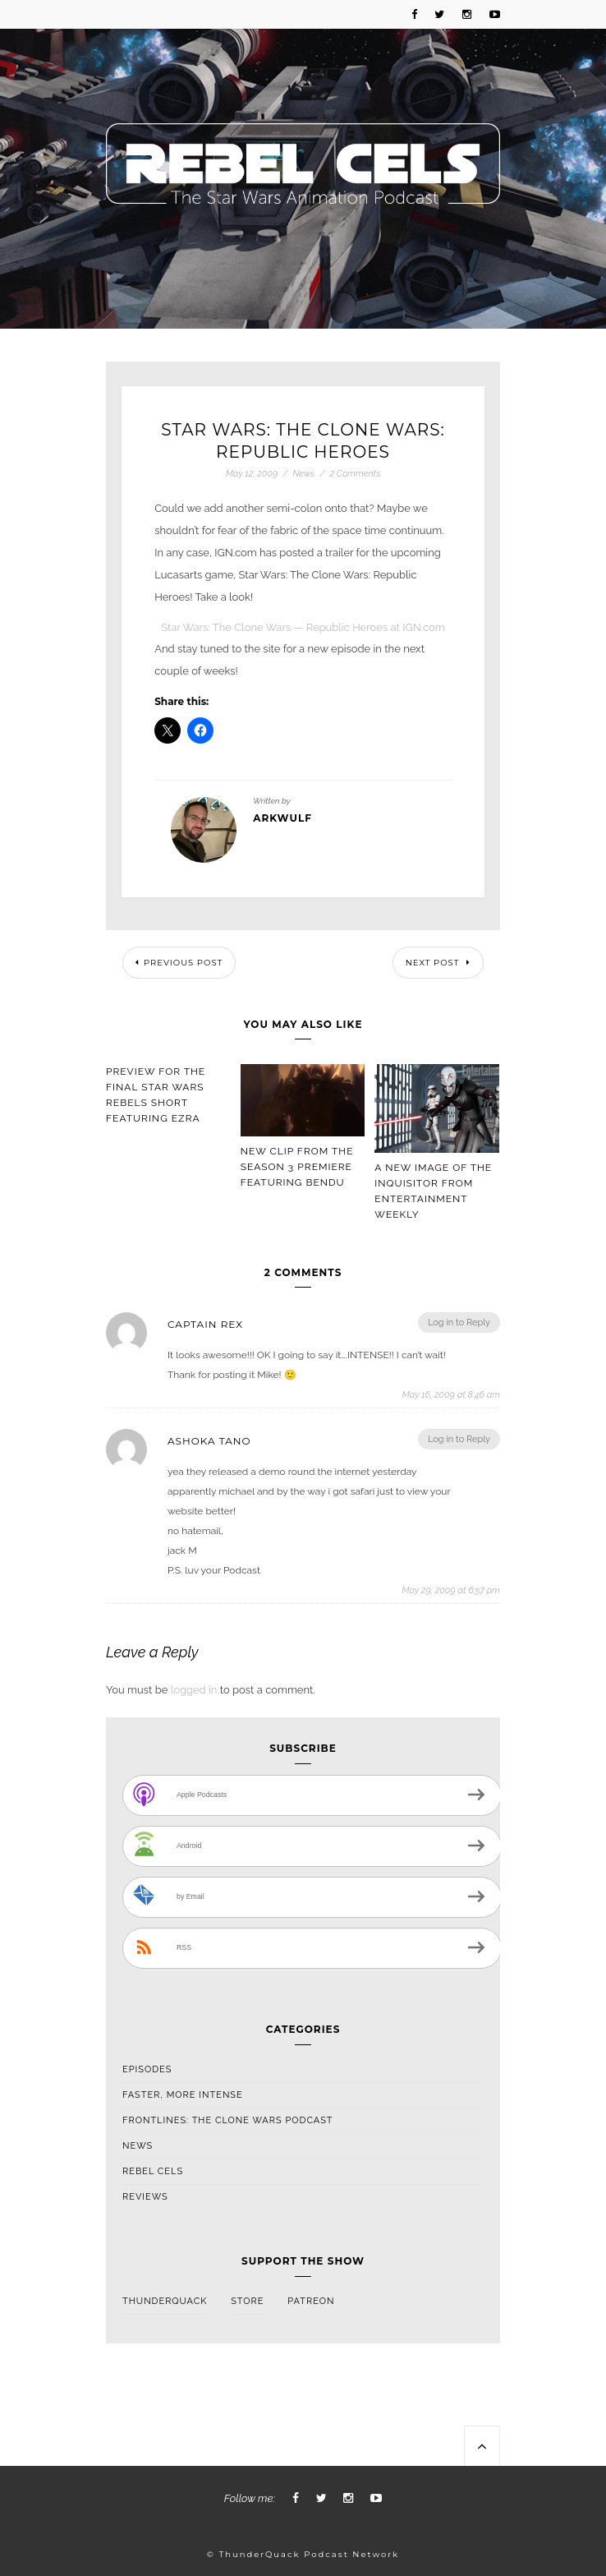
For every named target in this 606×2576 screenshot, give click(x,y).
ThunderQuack (164, 2301)
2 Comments (355, 473)
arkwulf (282, 818)
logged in (194, 1690)
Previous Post (179, 962)
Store (247, 2301)
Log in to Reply (459, 1322)
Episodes (147, 2069)
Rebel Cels (152, 2171)
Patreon (310, 2301)
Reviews (145, 2196)
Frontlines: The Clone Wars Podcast (227, 2120)
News (303, 473)
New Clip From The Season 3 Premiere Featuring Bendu (297, 1166)
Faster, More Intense (182, 2095)
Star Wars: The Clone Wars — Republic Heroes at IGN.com (303, 627)
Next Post (438, 962)
